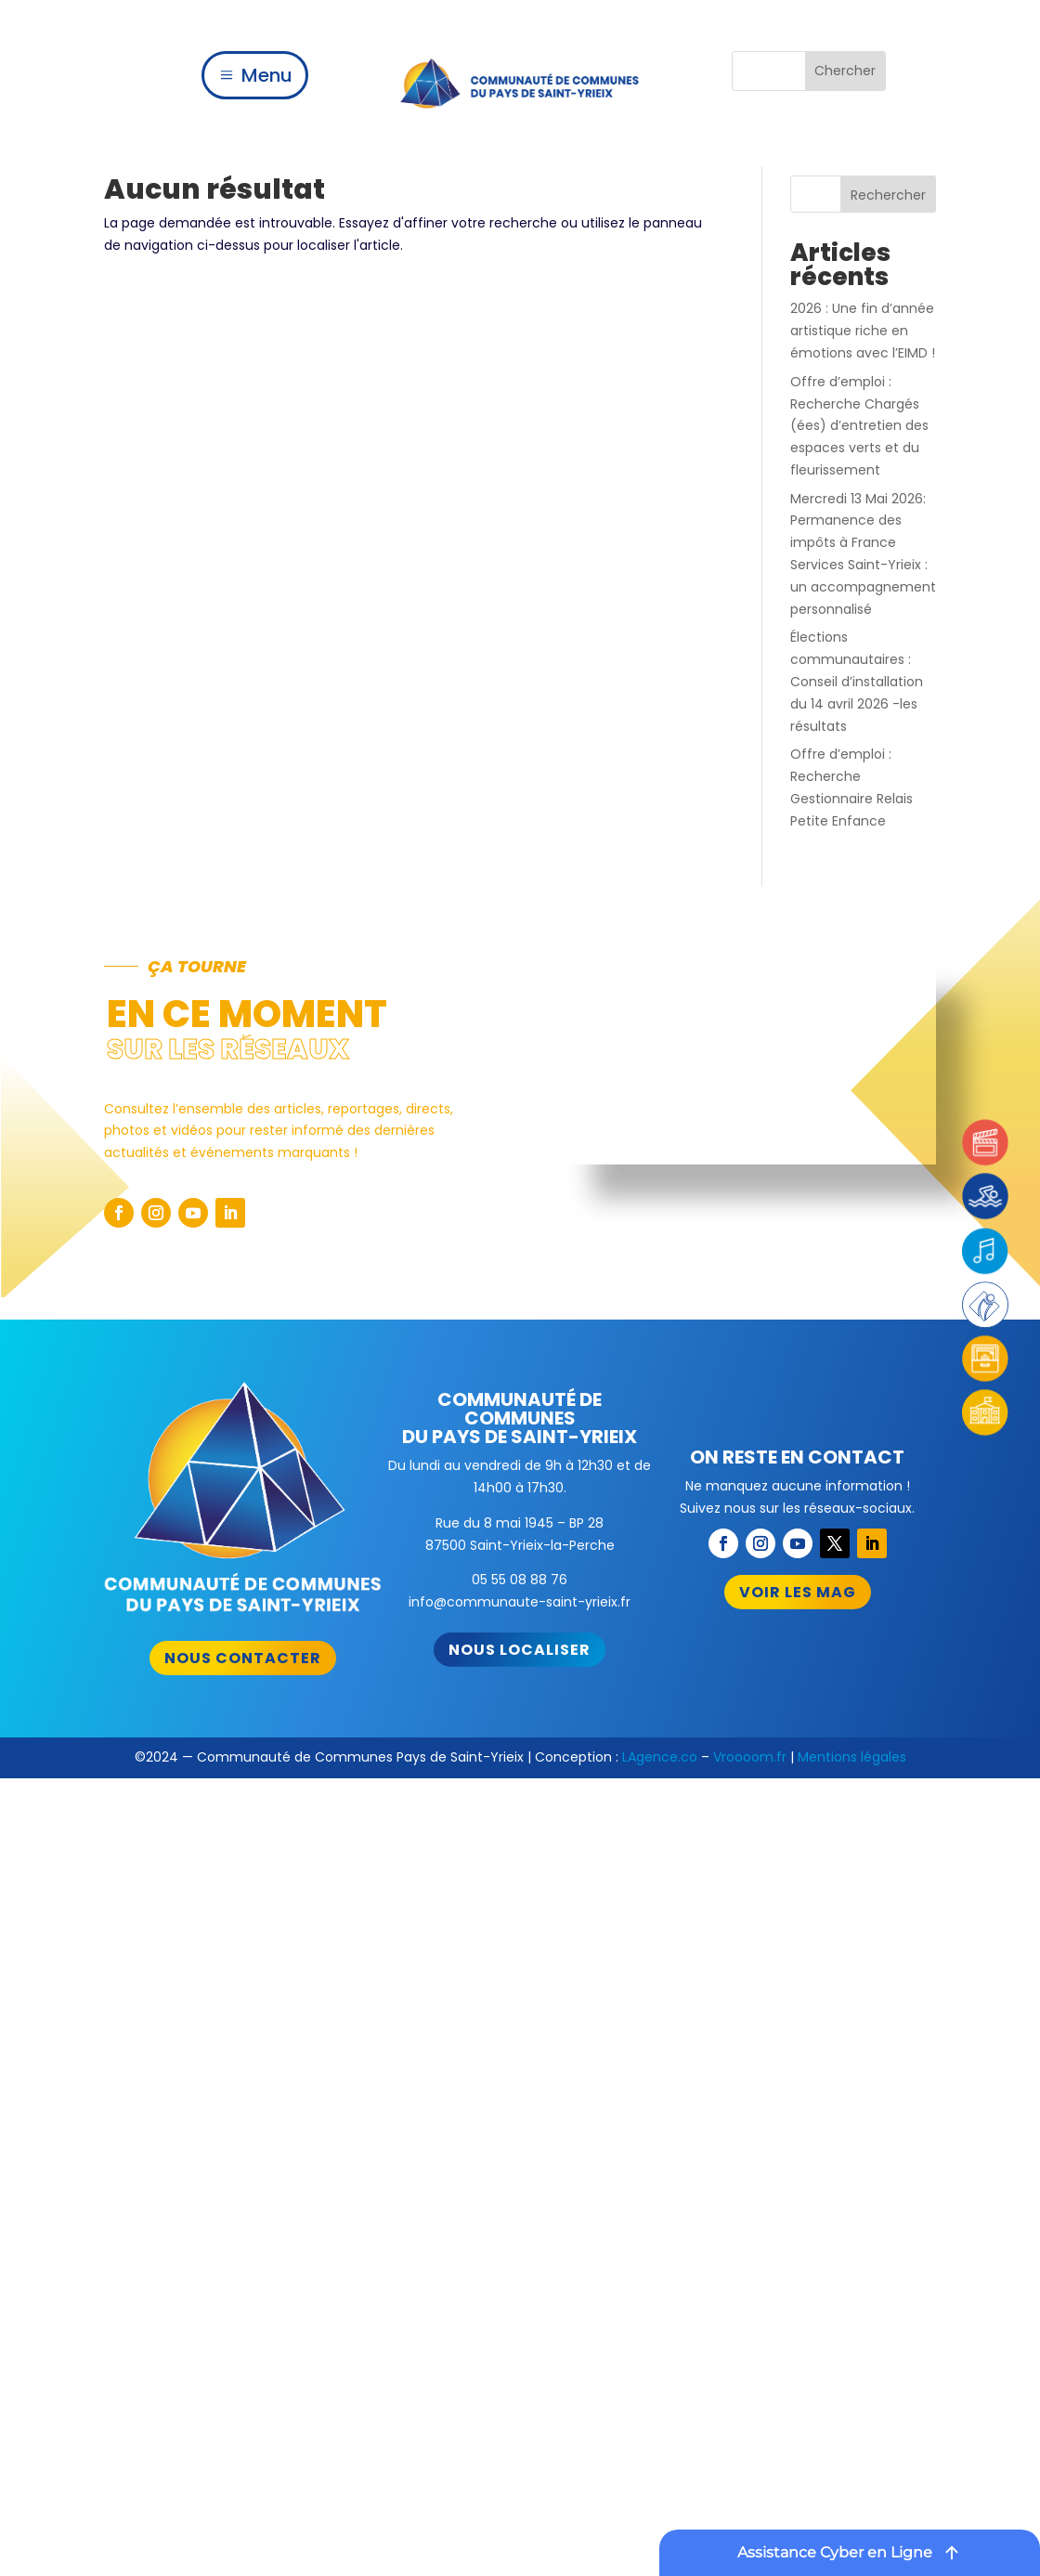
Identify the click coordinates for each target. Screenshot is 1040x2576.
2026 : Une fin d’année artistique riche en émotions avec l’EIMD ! (862, 330)
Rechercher (888, 195)
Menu (266, 75)
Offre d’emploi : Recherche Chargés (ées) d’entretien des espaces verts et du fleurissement (859, 425)
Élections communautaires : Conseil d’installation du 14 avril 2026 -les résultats (856, 681)
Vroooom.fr (749, 1757)
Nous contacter (242, 1658)
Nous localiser (519, 1649)
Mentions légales (852, 1757)
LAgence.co (659, 1757)
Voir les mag (797, 1592)
